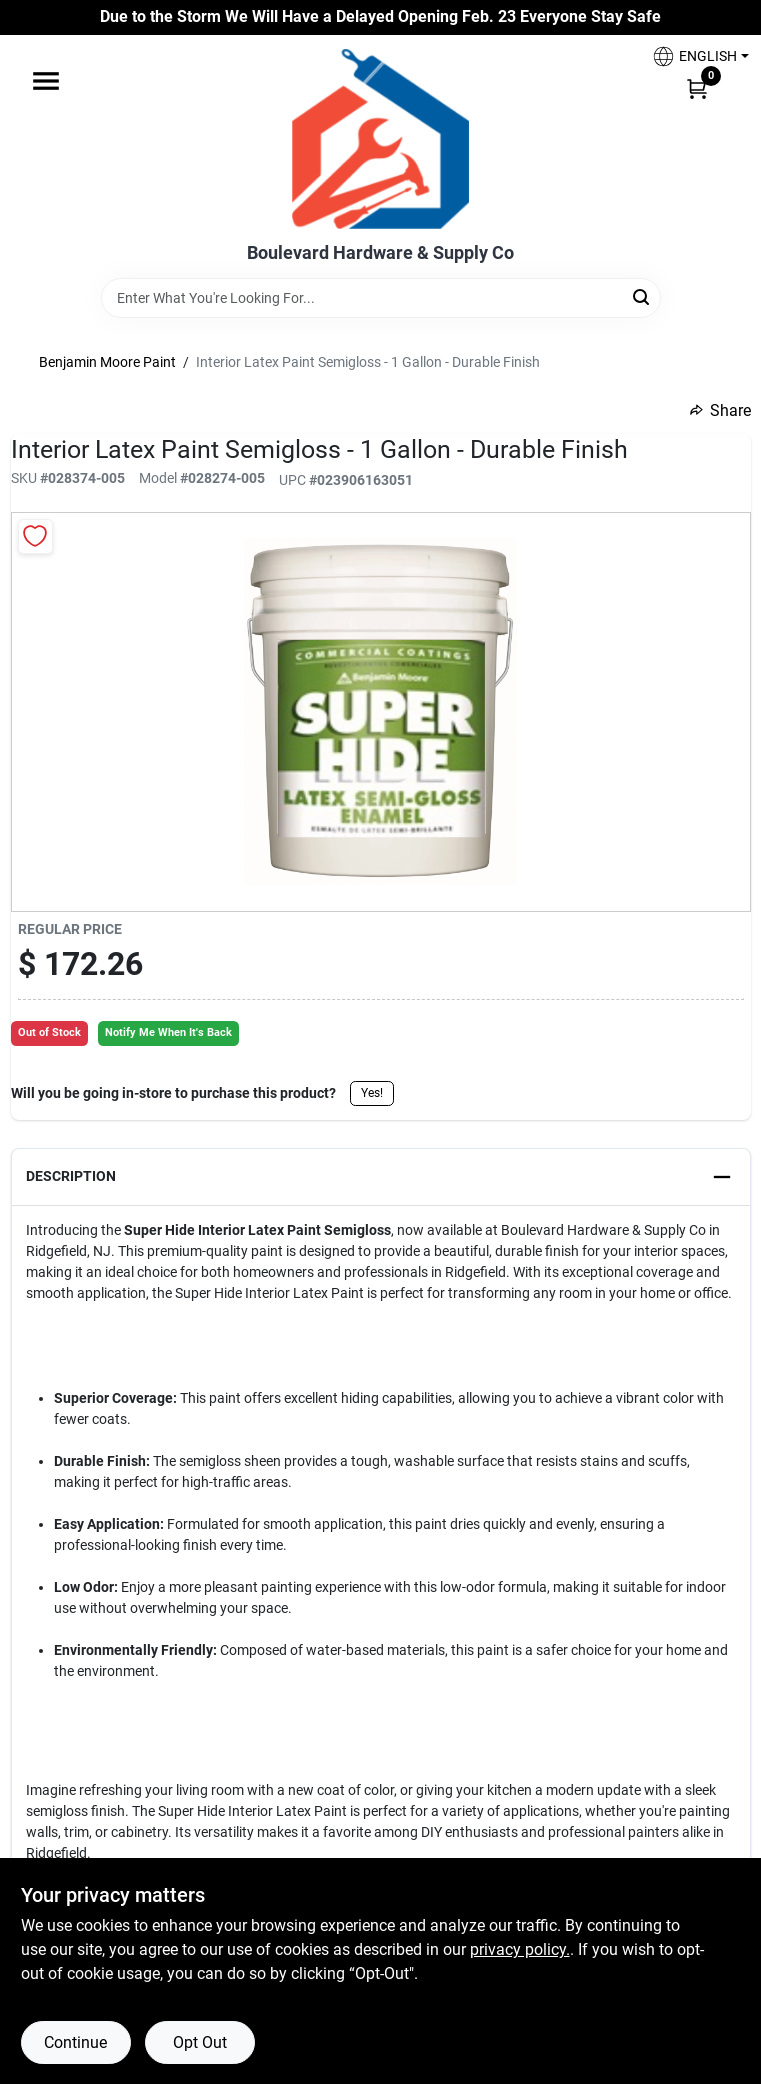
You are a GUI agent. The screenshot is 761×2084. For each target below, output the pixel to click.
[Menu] (46, 81)
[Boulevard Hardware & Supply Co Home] (380, 139)
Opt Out (200, 2042)
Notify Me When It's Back (168, 1032)
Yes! (372, 1093)
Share (720, 410)
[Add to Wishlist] (35, 536)
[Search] (642, 296)
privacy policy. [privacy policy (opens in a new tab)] (520, 1949)
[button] (693, 56)
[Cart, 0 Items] (697, 88)
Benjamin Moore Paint (107, 362)
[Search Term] (381, 298)
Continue (75, 2042)
